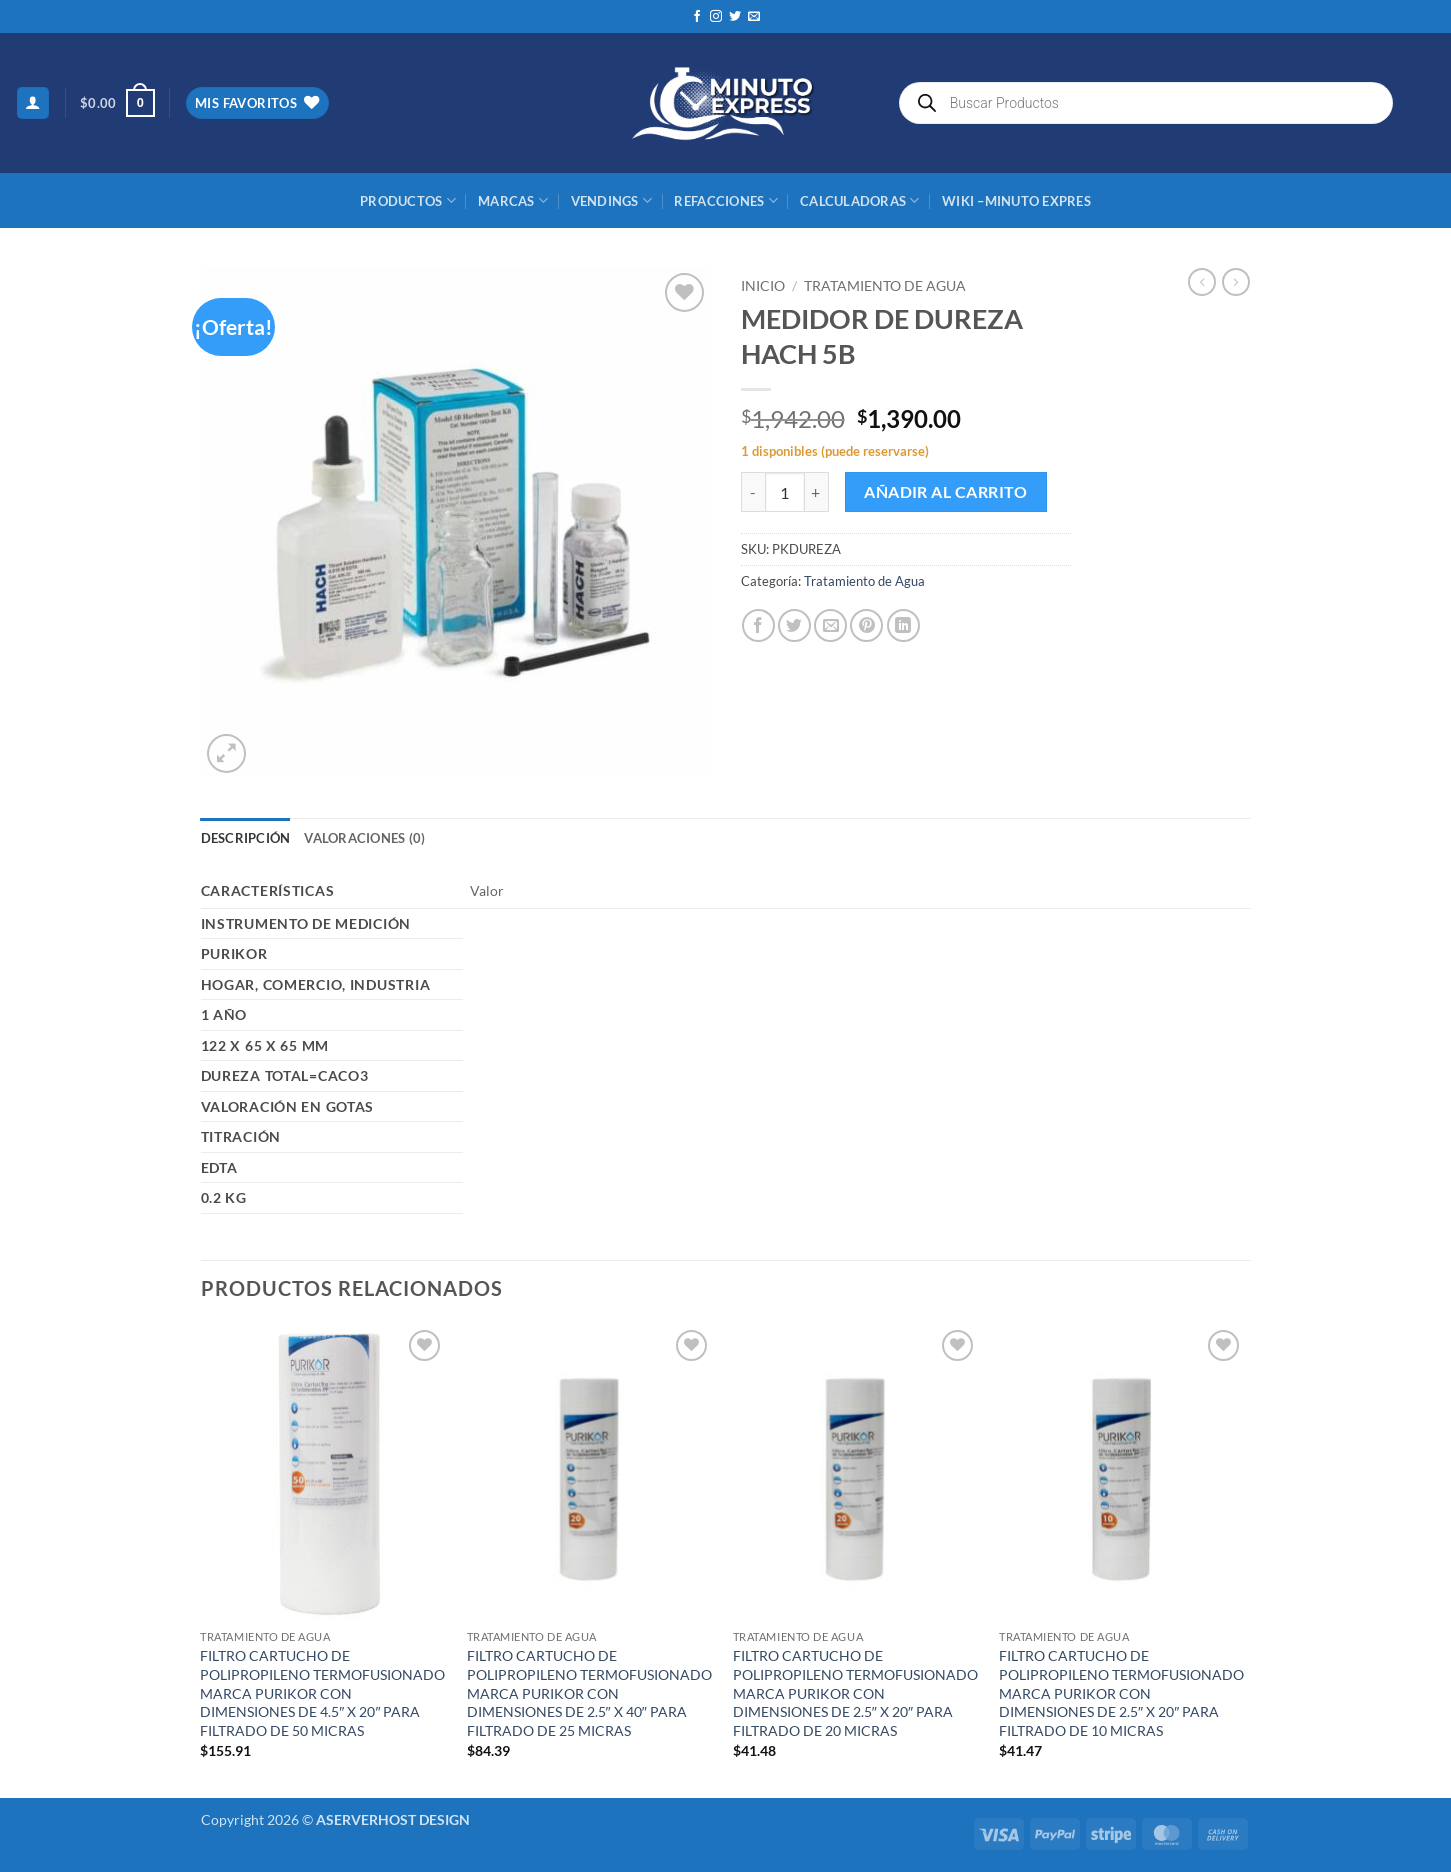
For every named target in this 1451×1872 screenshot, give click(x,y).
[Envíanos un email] (754, 17)
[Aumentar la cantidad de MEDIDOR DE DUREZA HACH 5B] (817, 492)
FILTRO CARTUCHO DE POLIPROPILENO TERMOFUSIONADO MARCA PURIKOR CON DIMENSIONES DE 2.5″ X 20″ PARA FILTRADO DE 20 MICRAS (855, 1693)
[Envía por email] (830, 625)
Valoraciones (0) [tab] (364, 838)
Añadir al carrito (945, 492)
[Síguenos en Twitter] (735, 17)
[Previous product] (1236, 282)
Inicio (763, 286)
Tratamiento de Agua (885, 286)
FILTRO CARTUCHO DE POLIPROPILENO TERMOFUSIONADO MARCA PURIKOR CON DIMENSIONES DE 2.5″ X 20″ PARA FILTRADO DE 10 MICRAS (1121, 1693)
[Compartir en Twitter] (794, 625)
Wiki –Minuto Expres (1016, 201)
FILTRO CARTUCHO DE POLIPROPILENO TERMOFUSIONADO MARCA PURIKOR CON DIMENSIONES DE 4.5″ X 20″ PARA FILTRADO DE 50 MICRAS (322, 1693)
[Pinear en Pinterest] (866, 625)
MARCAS (513, 200)
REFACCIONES (725, 200)
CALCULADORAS (860, 200)
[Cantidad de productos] (785, 492)
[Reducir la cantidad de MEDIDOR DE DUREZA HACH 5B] (753, 492)
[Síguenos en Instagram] (716, 17)
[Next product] (1202, 282)
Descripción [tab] (246, 838)
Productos (408, 200)
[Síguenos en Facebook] (697, 17)
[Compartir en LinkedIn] (903, 625)
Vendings (612, 200)
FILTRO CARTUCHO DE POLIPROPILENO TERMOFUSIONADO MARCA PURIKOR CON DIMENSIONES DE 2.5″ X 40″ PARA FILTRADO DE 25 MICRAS (589, 1693)
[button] (33, 103)
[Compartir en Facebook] (758, 625)
